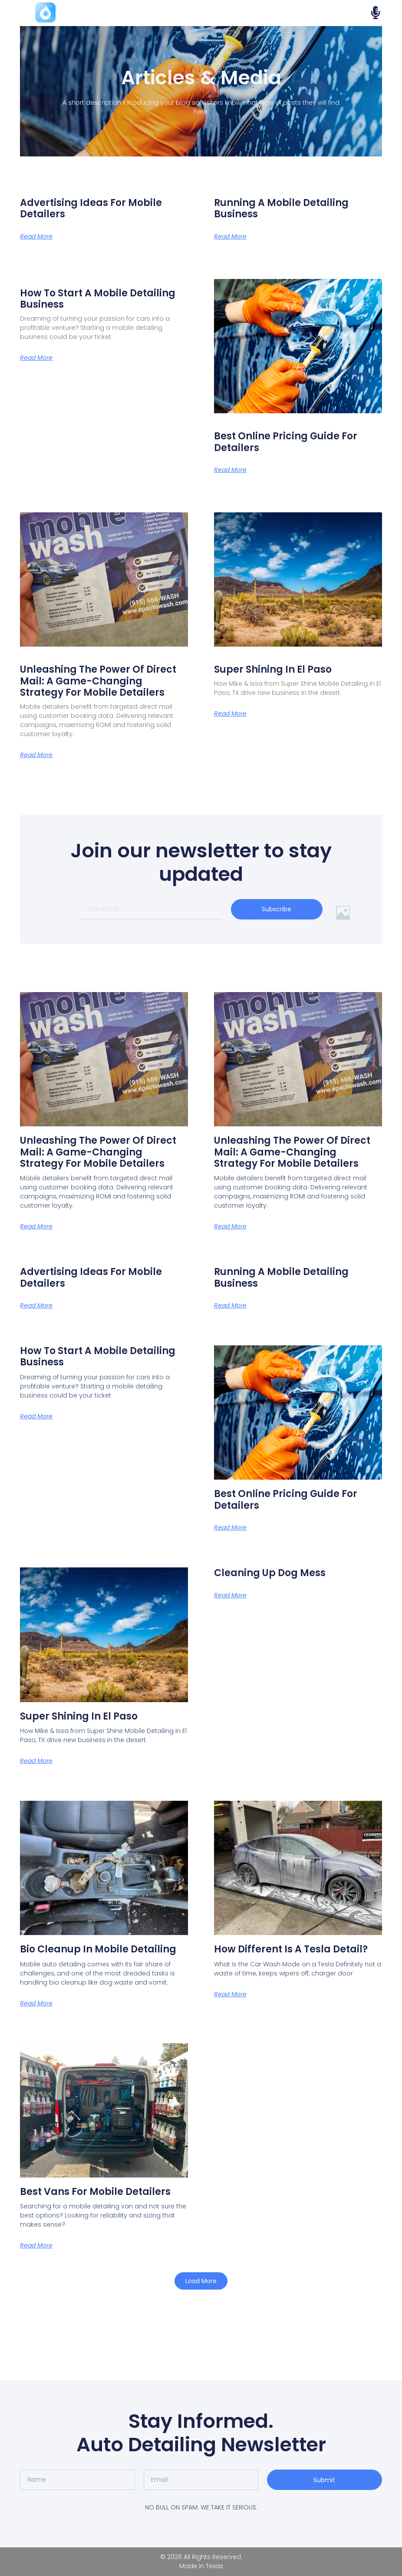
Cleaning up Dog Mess (270, 1573)
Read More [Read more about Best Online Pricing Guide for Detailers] (230, 470)
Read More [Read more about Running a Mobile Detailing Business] (230, 236)
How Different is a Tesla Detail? (291, 1949)
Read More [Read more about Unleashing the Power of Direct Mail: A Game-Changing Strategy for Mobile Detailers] (36, 755)
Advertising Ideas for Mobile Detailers (91, 208)
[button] (201, 2281)
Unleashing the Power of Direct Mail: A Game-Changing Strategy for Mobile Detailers (98, 681)
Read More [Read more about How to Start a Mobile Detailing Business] (36, 358)
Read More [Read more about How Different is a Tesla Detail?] (230, 1994)
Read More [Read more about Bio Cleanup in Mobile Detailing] (36, 2003)
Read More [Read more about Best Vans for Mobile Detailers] (36, 2245)
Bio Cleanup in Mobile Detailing (98, 1949)
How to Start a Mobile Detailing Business (97, 298)
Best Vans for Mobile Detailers (95, 2191)
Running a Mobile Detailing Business (281, 208)
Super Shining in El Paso (273, 669)
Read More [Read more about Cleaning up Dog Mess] (230, 1595)
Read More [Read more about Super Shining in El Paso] (230, 713)
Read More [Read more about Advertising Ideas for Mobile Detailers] (36, 236)
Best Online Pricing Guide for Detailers (285, 441)
